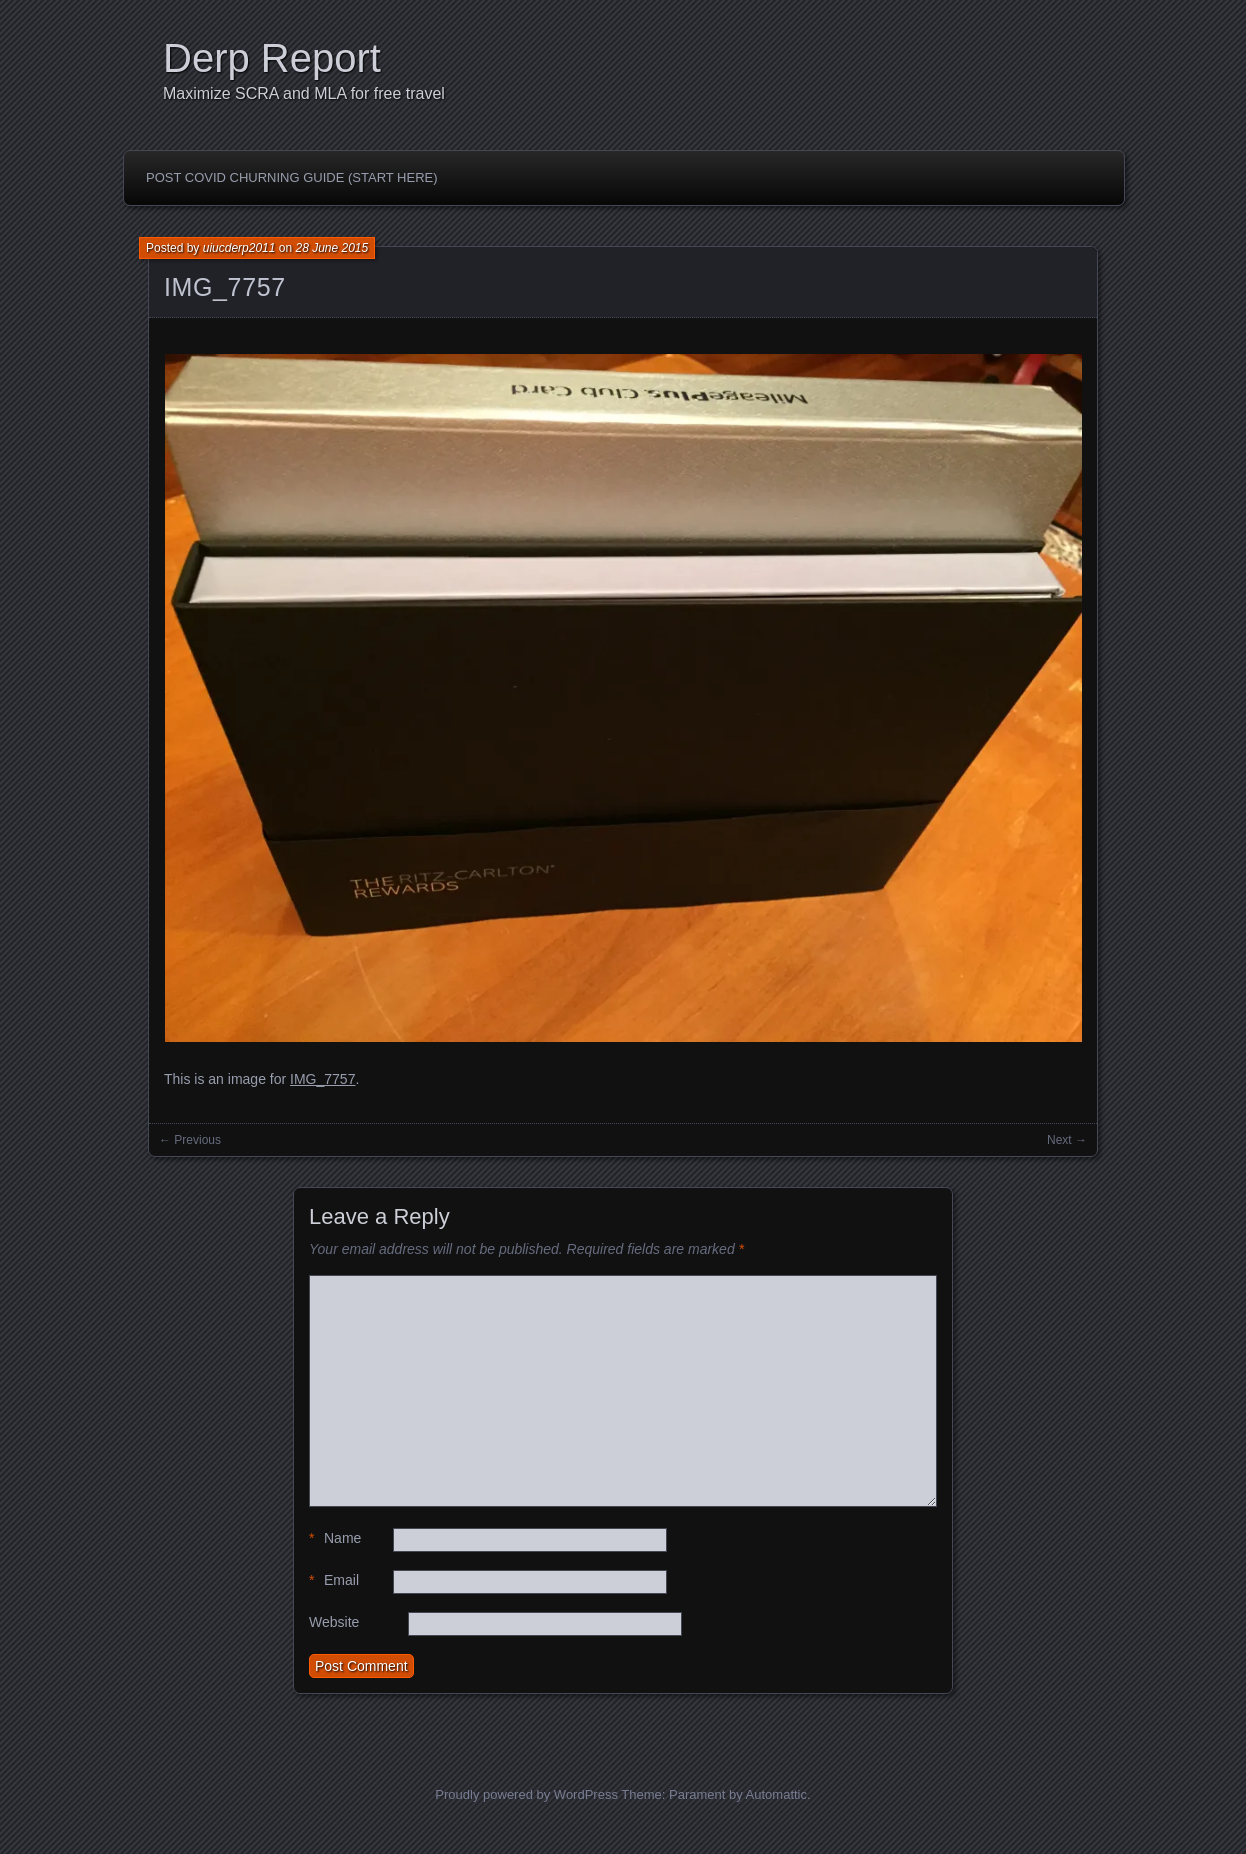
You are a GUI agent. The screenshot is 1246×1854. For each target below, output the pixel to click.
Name (335, 1538)
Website (334, 1622)
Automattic (776, 1794)
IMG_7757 (225, 287)
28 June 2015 (331, 248)
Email (334, 1580)
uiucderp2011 (239, 248)
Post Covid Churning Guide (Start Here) (292, 177)
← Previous (190, 1140)
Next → (1067, 1140)
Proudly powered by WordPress (526, 1794)
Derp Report (272, 58)
